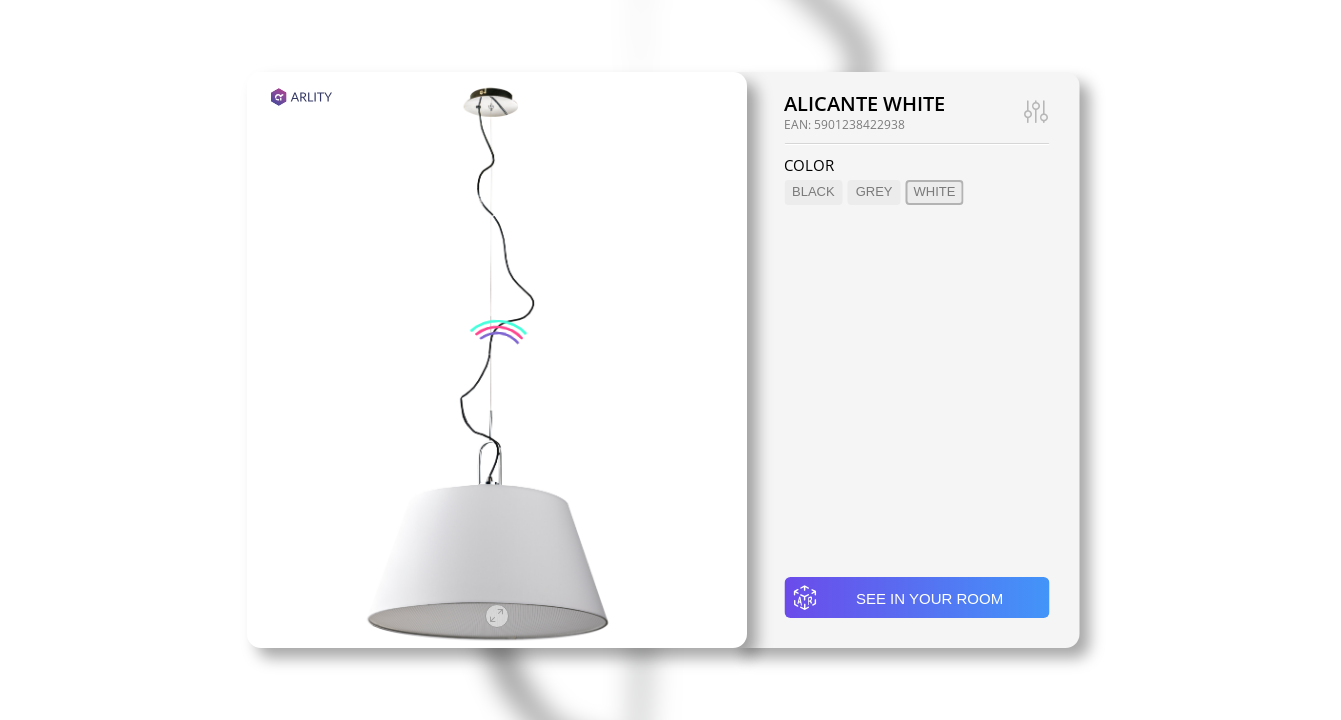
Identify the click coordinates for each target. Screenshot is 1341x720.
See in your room (897, 598)
